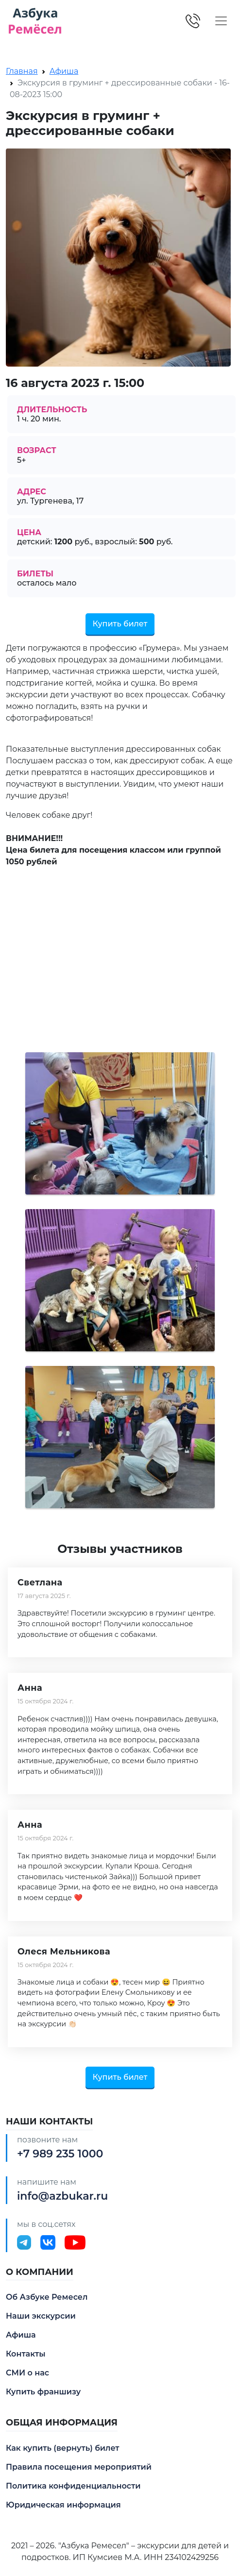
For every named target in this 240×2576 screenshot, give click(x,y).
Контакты (26, 2353)
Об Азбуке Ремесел (46, 2297)
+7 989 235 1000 (60, 2153)
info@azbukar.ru (62, 2196)
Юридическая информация (63, 2504)
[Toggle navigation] (221, 21)
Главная (22, 71)
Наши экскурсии (41, 2316)
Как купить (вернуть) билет (63, 2448)
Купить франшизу (43, 2391)
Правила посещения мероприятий (79, 2467)
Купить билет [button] (120, 623)
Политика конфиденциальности (73, 2486)
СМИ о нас (27, 2372)
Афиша (64, 71)
